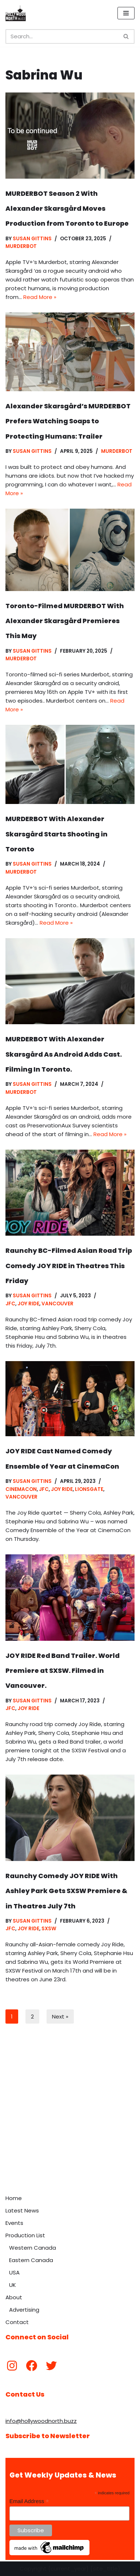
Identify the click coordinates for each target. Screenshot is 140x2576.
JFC (10, 1303)
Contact (17, 2322)
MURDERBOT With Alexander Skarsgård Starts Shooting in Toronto (56, 834)
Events (14, 2223)
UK (12, 2285)
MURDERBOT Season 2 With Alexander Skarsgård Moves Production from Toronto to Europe (67, 208)
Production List (25, 2235)
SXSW (48, 1928)
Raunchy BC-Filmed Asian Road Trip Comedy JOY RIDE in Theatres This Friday (68, 1265)
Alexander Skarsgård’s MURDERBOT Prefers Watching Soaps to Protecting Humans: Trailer (68, 421)
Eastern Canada (31, 2260)
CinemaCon (21, 1489)
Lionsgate (89, 1489)
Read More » (39, 297)
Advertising (24, 2309)
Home (13, 2198)
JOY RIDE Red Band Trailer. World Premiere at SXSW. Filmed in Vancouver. (62, 1670)
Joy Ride (28, 1303)
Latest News (22, 2210)
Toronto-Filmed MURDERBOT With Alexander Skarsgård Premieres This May (64, 621)
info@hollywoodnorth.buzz (41, 2421)
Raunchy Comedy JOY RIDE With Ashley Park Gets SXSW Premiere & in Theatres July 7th (66, 1891)
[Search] (61, 36)
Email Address (29, 2501)
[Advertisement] (70, 2117)
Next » (60, 2016)
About (13, 2297)
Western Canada (32, 2247)
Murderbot (21, 246)
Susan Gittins (32, 238)
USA (14, 2272)
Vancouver (57, 1303)
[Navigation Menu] (126, 13)
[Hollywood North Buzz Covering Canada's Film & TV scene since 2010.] (15, 13)
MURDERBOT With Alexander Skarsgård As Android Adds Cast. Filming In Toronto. (63, 1054)
